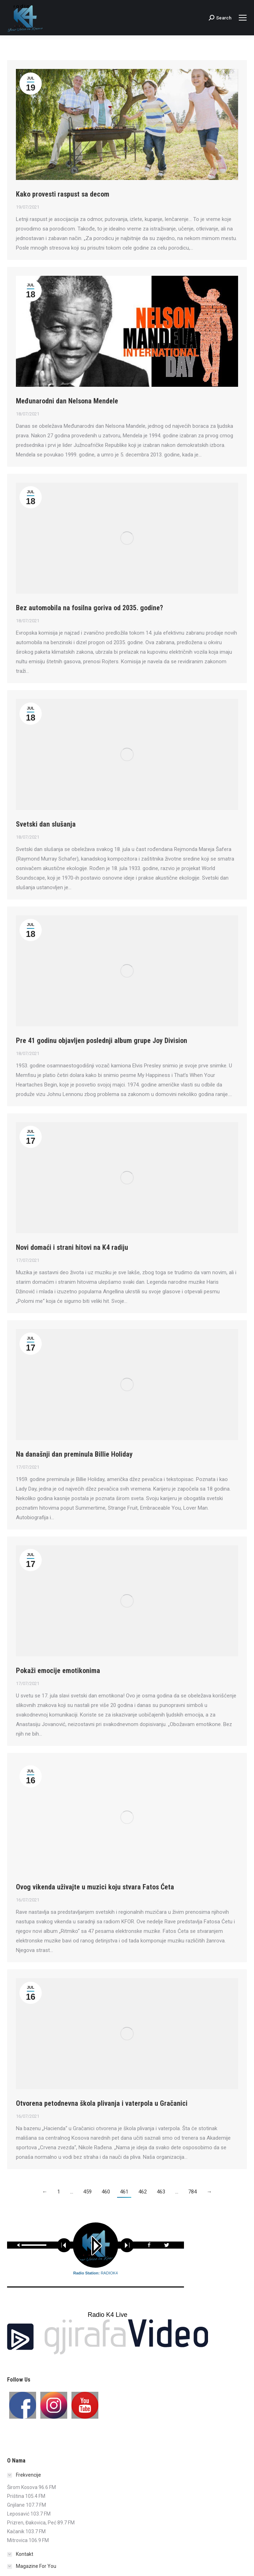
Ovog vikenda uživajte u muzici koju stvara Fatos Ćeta (95, 1887)
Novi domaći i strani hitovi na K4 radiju (72, 1247)
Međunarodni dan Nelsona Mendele (67, 401)
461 (124, 2192)
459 (87, 2192)
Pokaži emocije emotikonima (58, 1670)
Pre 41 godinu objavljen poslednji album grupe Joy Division (101, 1040)
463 (161, 2192)
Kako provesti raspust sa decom (62, 194)
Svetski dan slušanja (46, 824)
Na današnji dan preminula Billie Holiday (74, 1454)
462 (142, 2192)
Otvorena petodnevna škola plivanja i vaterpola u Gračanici (101, 2103)
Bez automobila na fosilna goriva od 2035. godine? (89, 608)
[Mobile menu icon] (242, 17)
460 (106, 2192)
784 (192, 2192)
